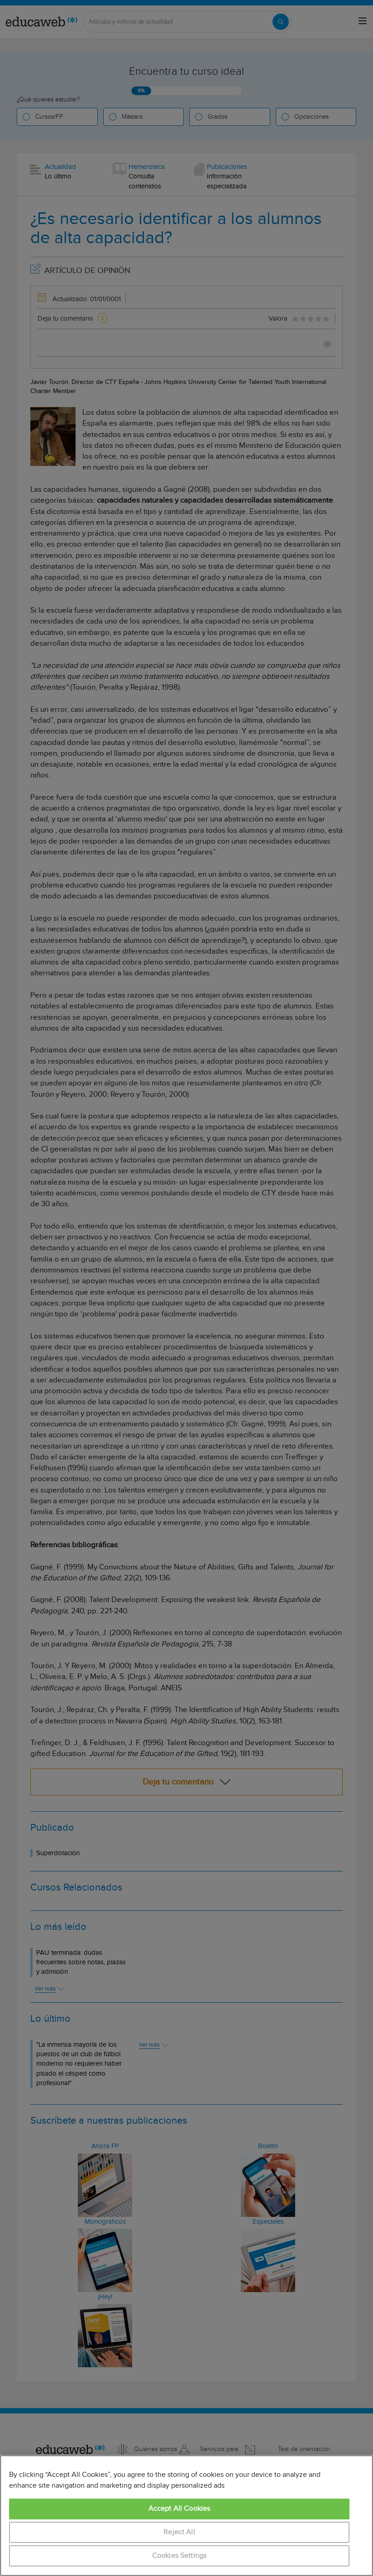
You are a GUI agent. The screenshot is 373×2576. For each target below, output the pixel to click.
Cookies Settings (179, 2556)
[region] (186, 2515)
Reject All (179, 2532)
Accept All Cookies (179, 2508)
